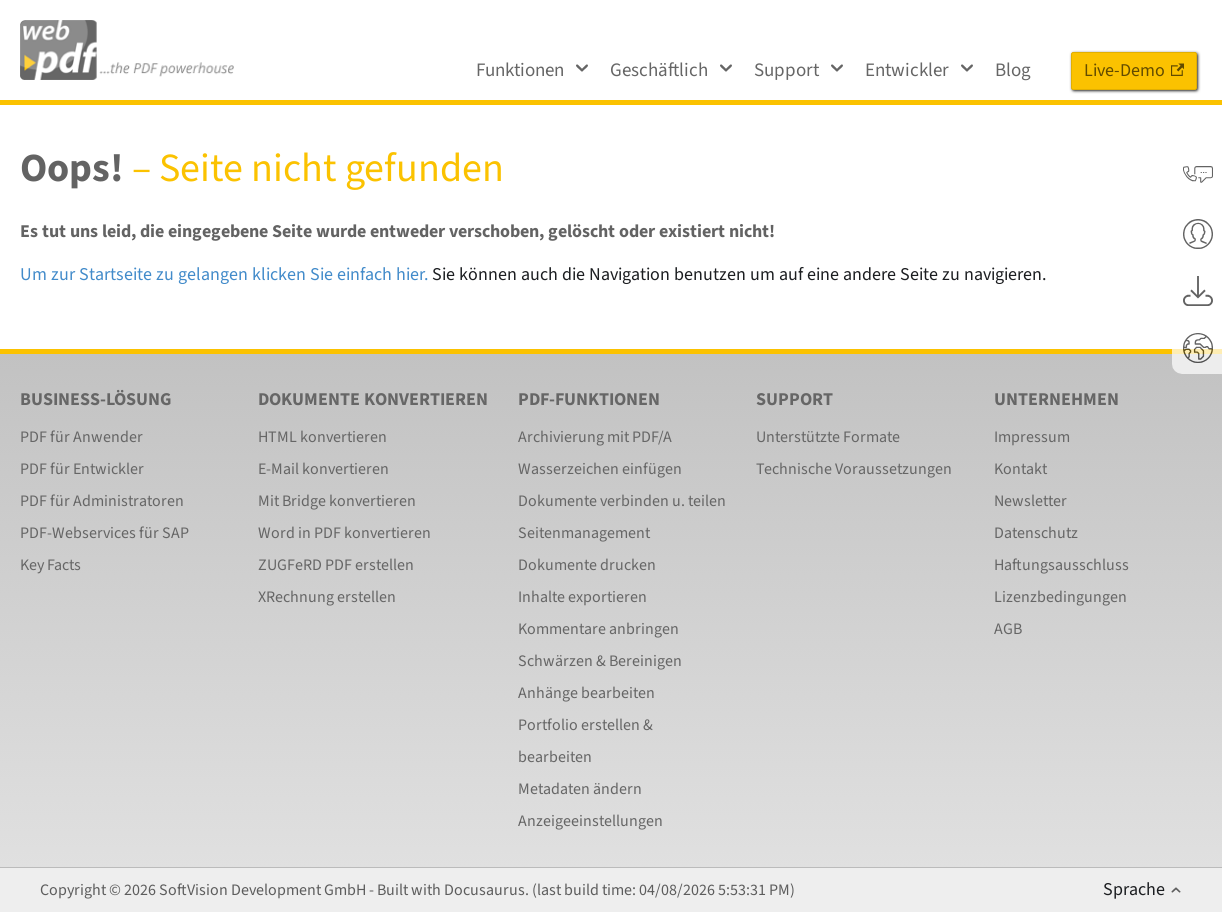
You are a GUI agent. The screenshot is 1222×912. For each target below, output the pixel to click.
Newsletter (1030, 501)
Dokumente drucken (587, 565)
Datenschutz (1036, 533)
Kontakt (1020, 469)
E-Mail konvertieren (323, 469)
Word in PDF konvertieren (344, 533)
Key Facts (50, 565)
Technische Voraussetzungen (854, 469)
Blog (1013, 70)
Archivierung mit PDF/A (595, 437)
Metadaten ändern (580, 789)
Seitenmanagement (584, 533)
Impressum (1032, 437)
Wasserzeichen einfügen (600, 469)
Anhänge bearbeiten (586, 693)
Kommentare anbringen (598, 629)
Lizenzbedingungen (1060, 597)
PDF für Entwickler (82, 469)
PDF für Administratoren (102, 501)
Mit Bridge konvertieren (337, 501)
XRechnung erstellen (327, 597)
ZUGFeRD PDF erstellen (336, 565)
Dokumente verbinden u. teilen (622, 501)
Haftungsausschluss (1061, 565)
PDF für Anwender (81, 437)
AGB (1008, 629)
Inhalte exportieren (582, 597)
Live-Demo (1134, 70)
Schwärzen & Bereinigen (600, 661)
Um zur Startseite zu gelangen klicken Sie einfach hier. (224, 274)
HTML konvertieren (322, 437)
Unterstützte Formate (828, 437)
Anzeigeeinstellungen (590, 821)
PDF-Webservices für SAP (104, 533)
